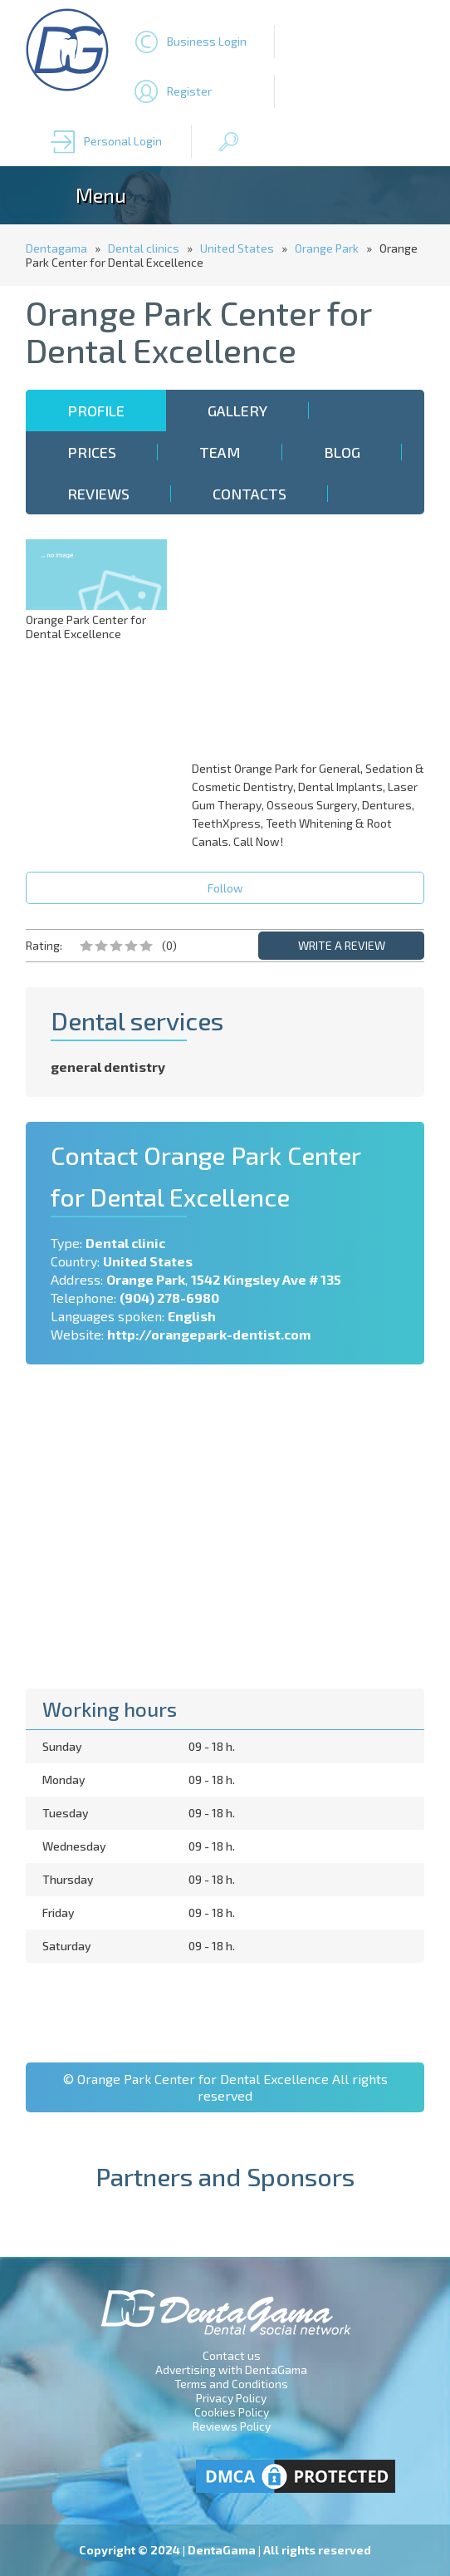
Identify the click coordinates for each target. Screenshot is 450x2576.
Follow (225, 888)
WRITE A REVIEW (341, 945)
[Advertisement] (312, 643)
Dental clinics (143, 248)
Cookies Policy (231, 2412)
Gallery (237, 410)
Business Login (207, 41)
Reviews (98, 493)
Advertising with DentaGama (231, 2369)
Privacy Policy (231, 2398)
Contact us (232, 2355)
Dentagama (56, 248)
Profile (96, 410)
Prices (91, 452)
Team (220, 452)
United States (237, 248)
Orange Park (327, 248)
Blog (342, 452)
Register (189, 91)
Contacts (249, 493)
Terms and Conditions (231, 2384)
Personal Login (123, 141)
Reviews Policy (232, 2426)
